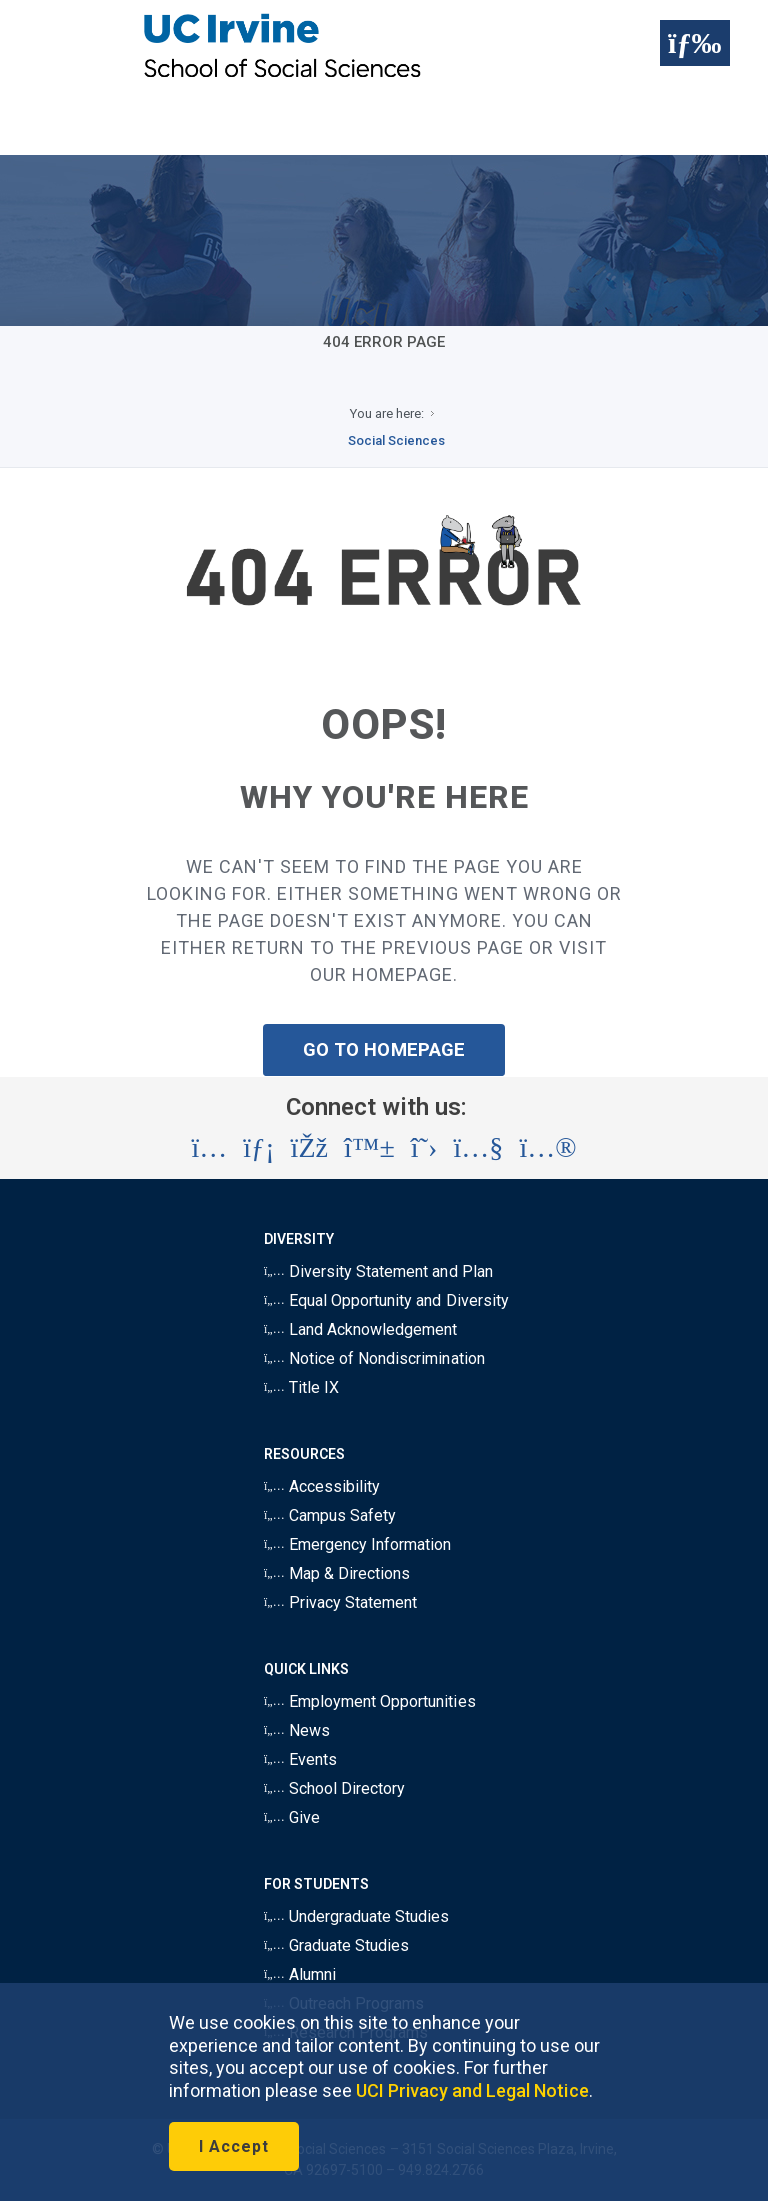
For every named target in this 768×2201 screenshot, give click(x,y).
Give (292, 1817)
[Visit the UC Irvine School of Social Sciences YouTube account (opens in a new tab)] (478, 1148)
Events (300, 1759)
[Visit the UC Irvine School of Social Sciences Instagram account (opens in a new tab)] (209, 1148)
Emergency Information (357, 1544)
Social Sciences (396, 440)
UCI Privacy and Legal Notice (472, 2090)
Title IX (301, 1387)
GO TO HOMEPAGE (384, 1049)
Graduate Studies (336, 1945)
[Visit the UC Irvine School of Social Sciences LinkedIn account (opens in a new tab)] (258, 1148)
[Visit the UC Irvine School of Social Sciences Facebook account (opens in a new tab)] (309, 1148)
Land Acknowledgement (360, 1329)
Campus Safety (330, 1515)
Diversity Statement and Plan (378, 1271)
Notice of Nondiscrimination (374, 1358)
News (297, 1730)
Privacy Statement (340, 1602)
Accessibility (322, 1486)
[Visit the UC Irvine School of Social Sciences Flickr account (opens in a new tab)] (547, 1148)
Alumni (300, 1974)
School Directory (334, 1788)
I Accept (234, 2146)
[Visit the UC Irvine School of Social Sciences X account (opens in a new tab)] (424, 1148)
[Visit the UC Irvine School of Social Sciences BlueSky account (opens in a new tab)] (369, 1148)
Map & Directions (337, 1573)
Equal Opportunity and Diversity (386, 1300)
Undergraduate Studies (356, 1916)
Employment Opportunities (370, 1701)
